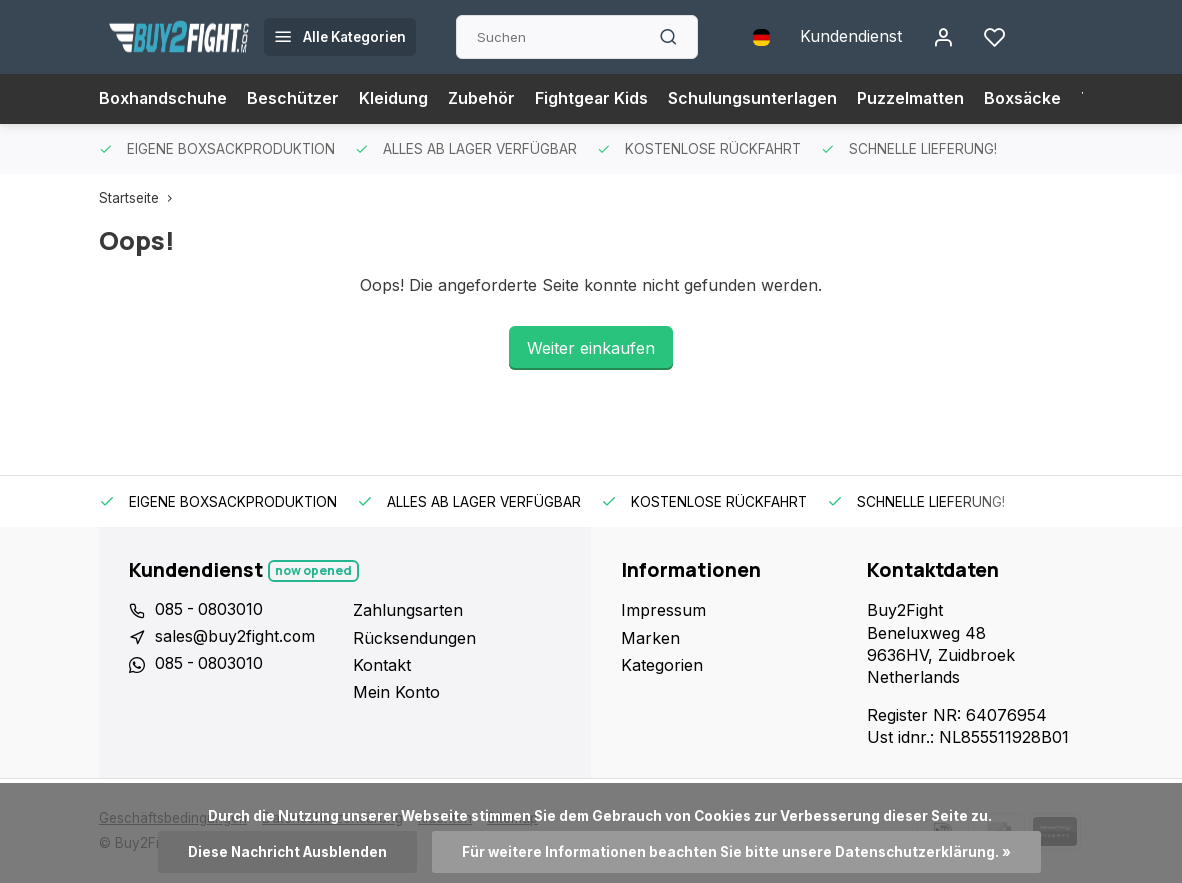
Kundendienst (851, 37)
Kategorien (662, 665)
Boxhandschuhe (163, 99)
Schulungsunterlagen (756, 99)
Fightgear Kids (594, 99)
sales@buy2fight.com (235, 638)
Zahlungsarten (408, 610)
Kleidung (394, 99)
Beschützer (294, 99)
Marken (650, 638)
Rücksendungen (414, 638)
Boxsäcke (1028, 99)
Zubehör (483, 99)
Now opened (314, 570)
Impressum (663, 610)
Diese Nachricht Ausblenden (287, 852)
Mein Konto (396, 692)
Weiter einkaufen (591, 348)
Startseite (140, 198)
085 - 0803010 (211, 610)
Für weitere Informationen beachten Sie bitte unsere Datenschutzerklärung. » (737, 852)
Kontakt (382, 665)
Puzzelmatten (915, 99)
